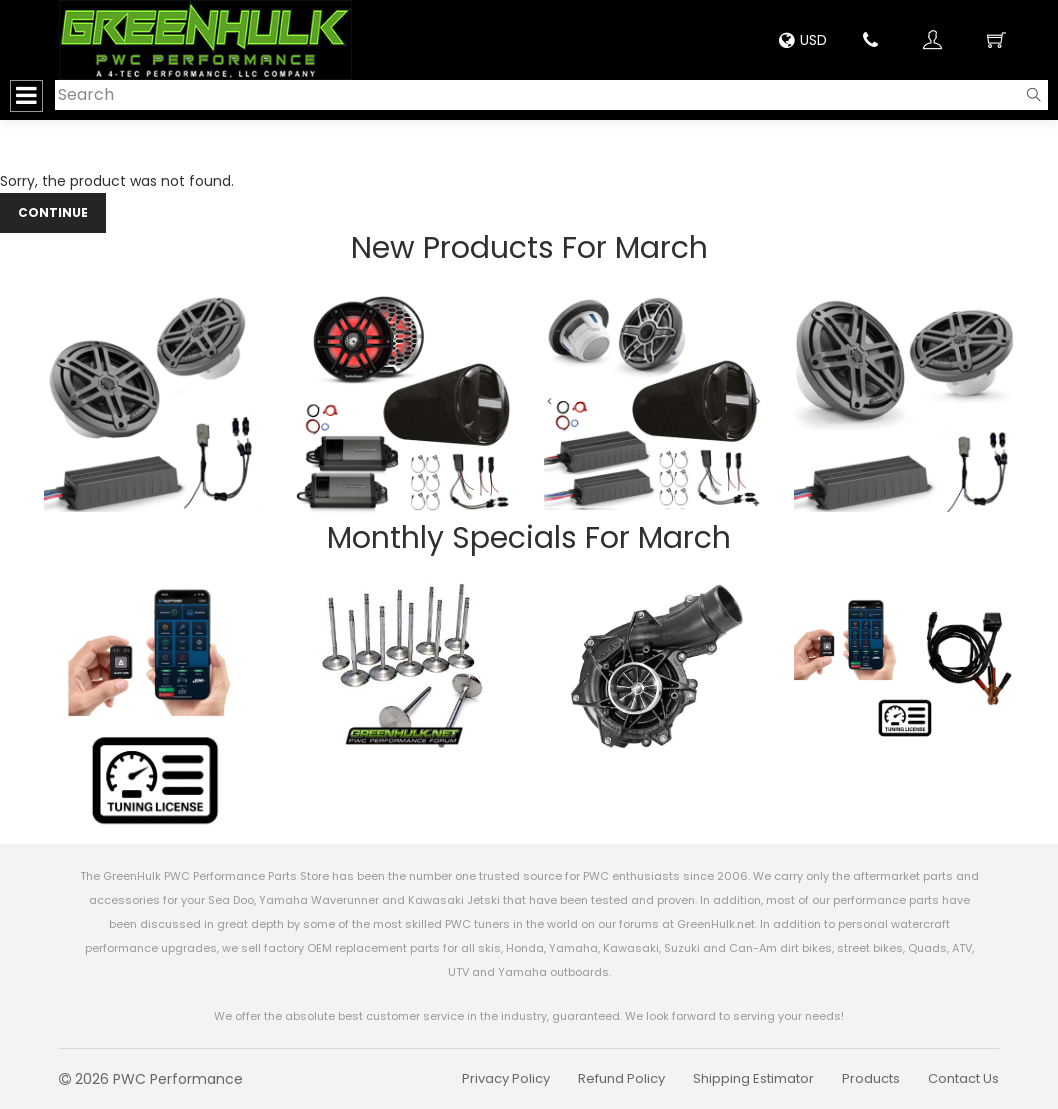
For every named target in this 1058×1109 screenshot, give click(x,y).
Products (871, 1078)
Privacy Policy (506, 1078)
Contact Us (963, 1078)
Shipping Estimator (753, 1078)
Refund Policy (621, 1078)
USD (803, 40)
